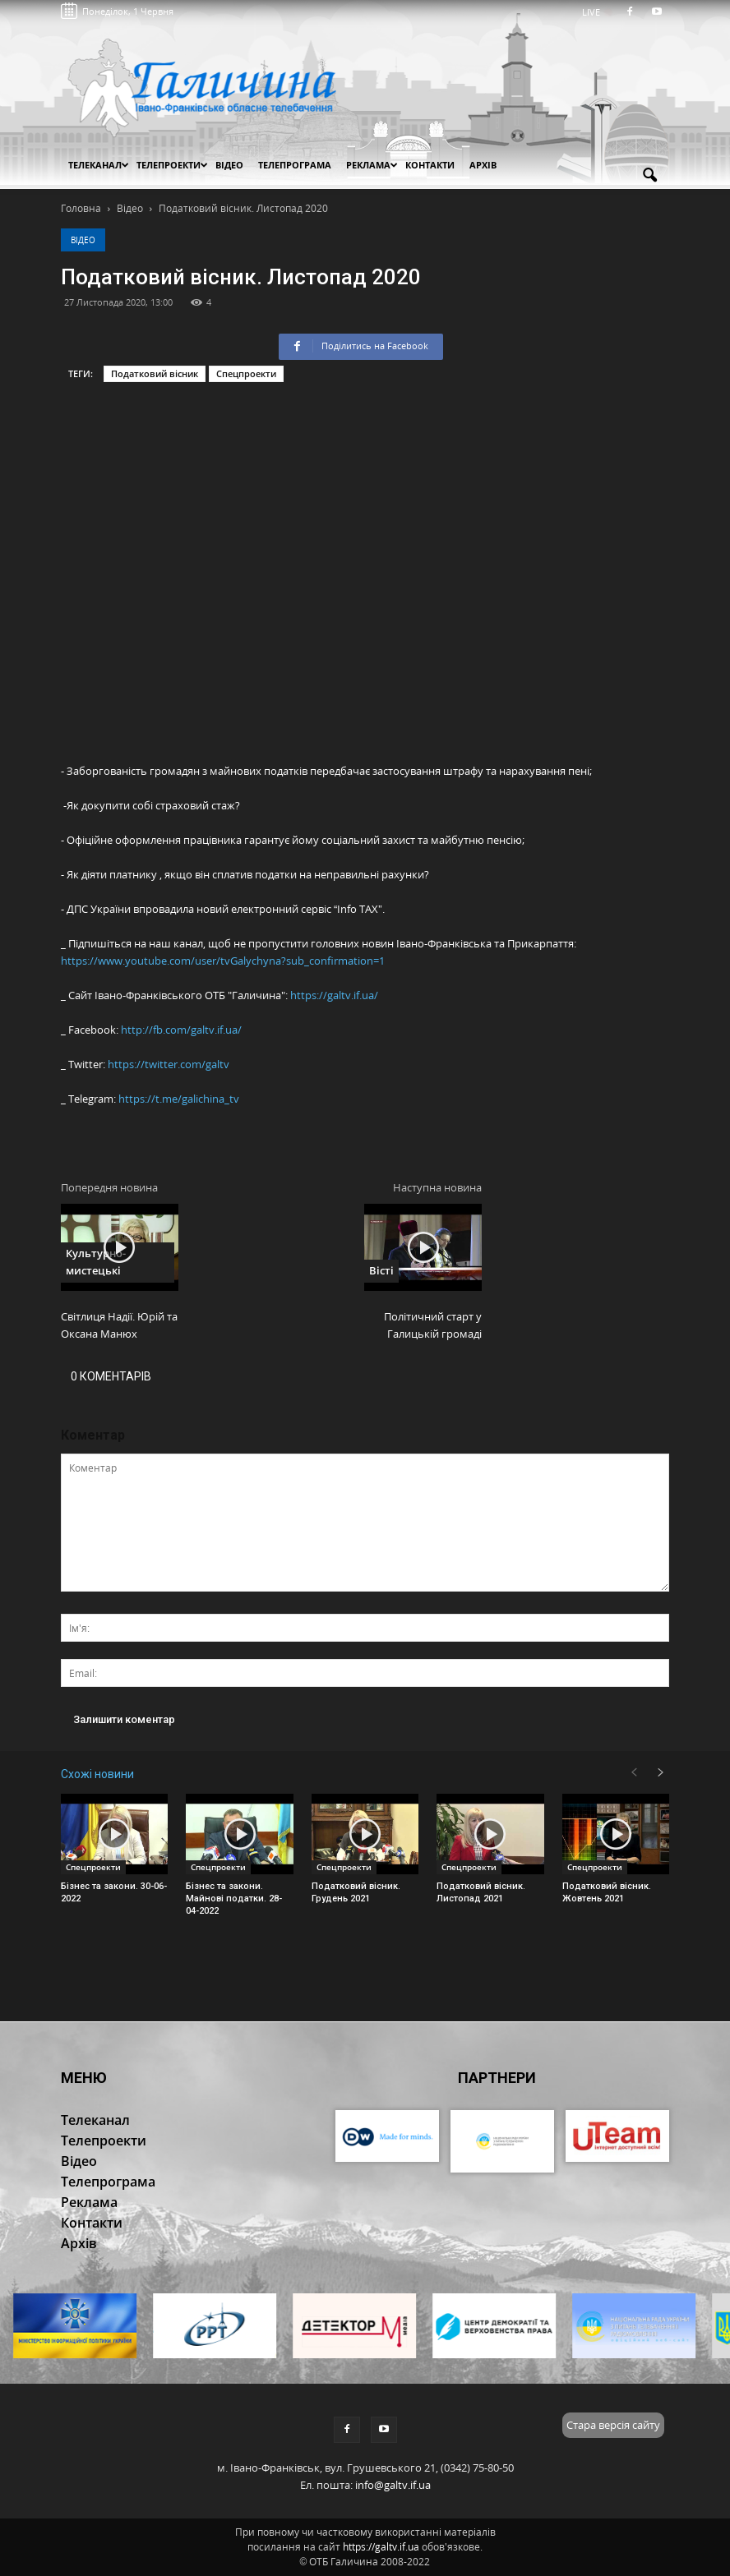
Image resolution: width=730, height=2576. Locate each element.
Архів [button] (483, 165)
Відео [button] (229, 165)
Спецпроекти (246, 373)
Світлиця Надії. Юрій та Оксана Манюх (119, 1325)
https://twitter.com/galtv (168, 1064)
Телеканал (98, 165)
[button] (649, 176)
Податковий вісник (154, 373)
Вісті (381, 1270)
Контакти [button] (430, 165)
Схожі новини (97, 1774)
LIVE (596, 12)
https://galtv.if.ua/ (334, 995)
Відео (83, 240)
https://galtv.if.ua (381, 2547)
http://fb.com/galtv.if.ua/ (181, 1029)
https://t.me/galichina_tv (178, 1098)
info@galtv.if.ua (393, 2484)
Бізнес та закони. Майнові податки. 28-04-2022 (234, 1898)
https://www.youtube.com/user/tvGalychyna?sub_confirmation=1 (223, 960)
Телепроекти (172, 165)
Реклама (372, 165)
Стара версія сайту (613, 2424)
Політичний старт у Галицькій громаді (433, 1325)
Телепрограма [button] (294, 165)
